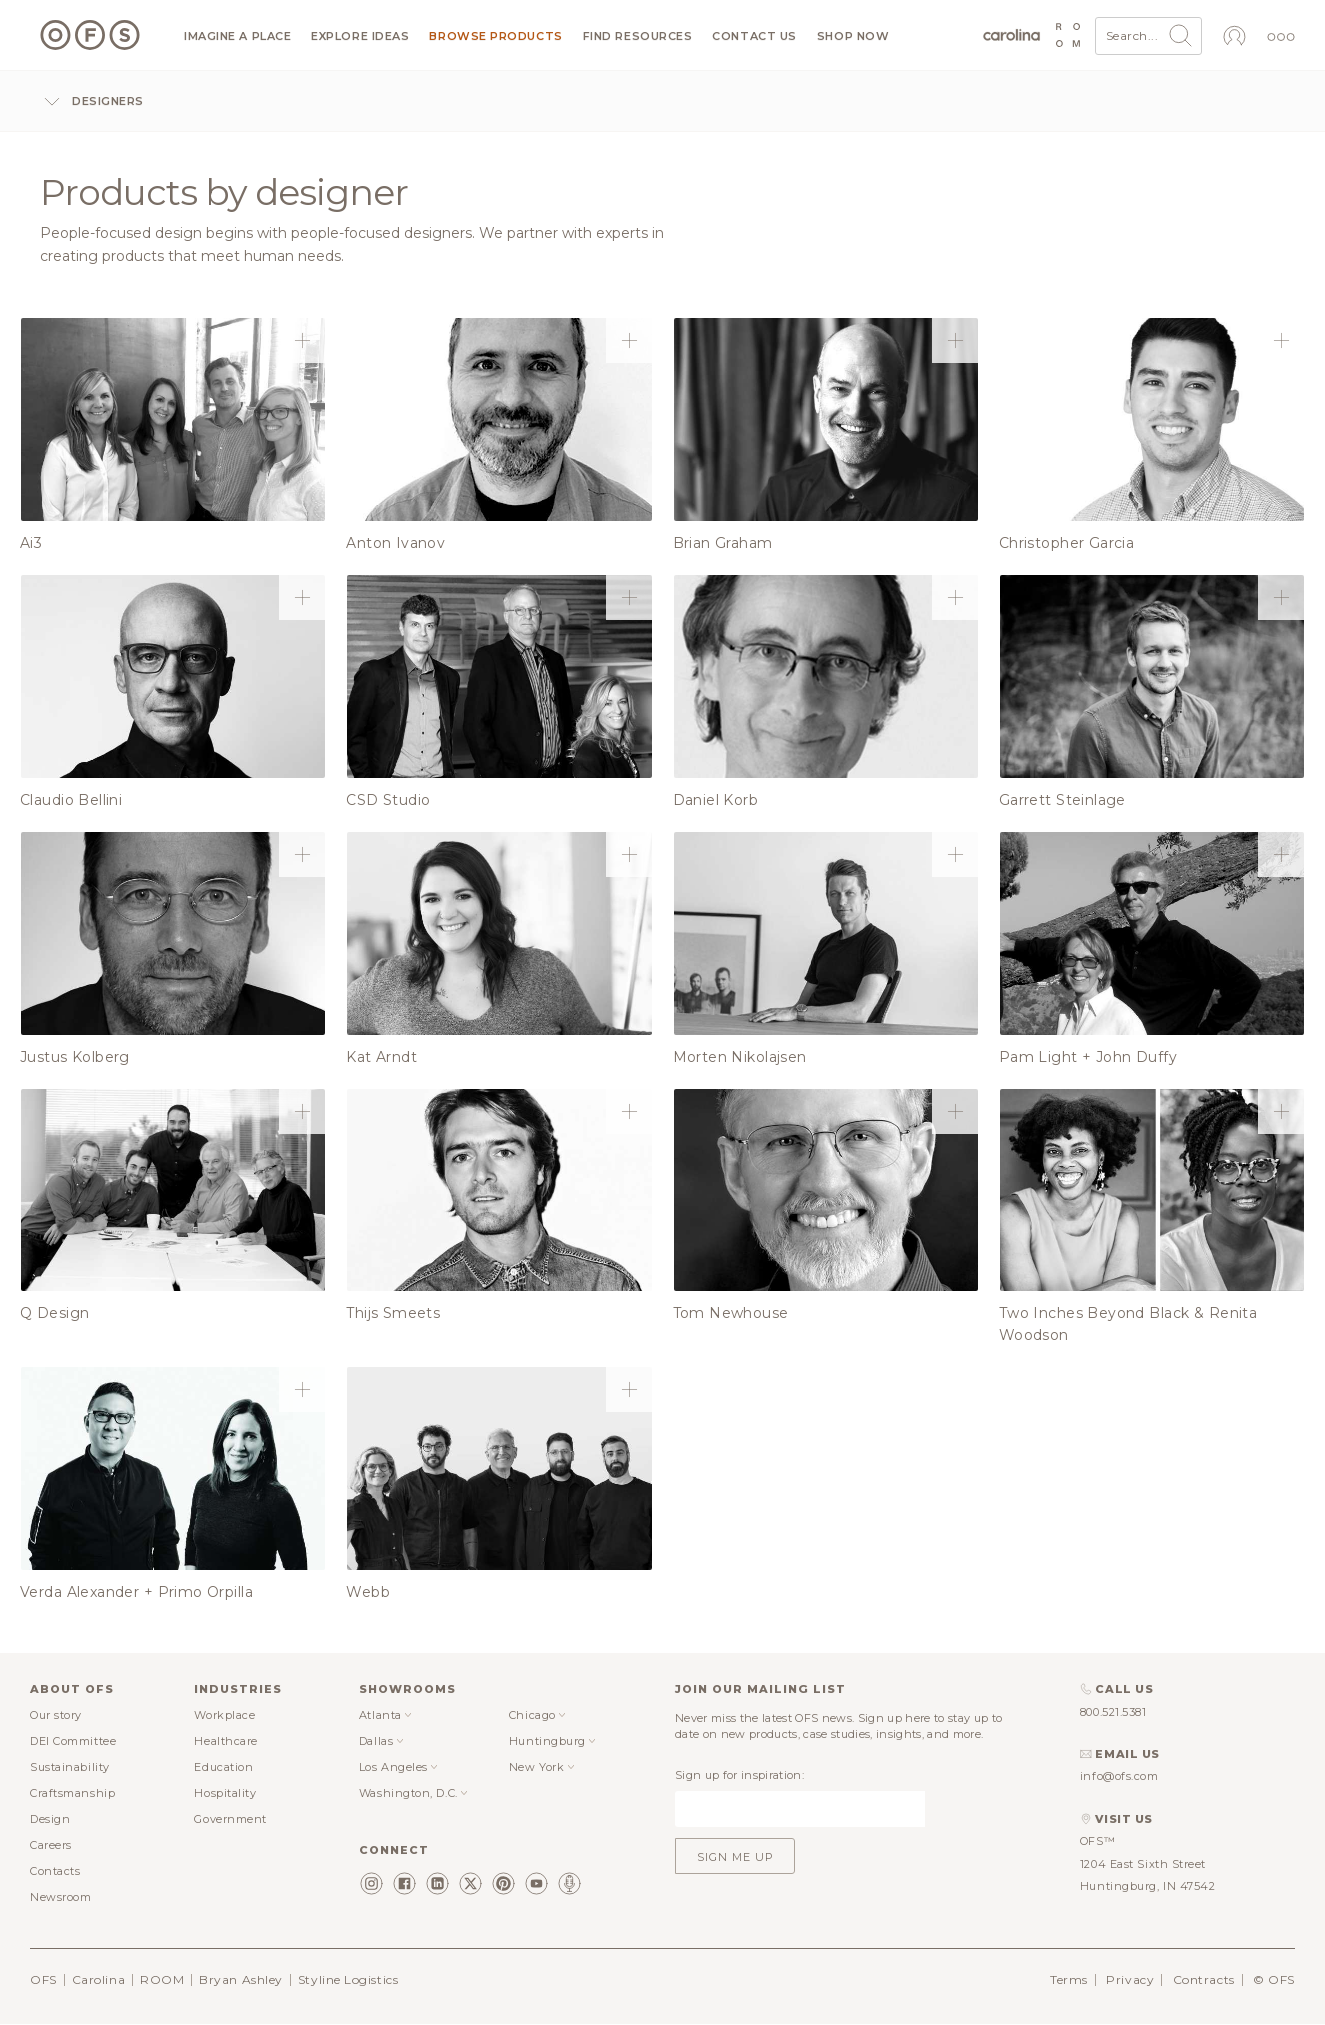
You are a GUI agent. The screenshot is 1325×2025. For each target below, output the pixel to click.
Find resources (638, 36)
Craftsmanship (72, 1793)
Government (230, 1819)
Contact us (754, 36)
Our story (56, 1715)
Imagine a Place (237, 36)
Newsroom (60, 1897)
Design (50, 1819)
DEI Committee (73, 1741)
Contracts (1204, 1979)
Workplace (224, 1715)
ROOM (162, 1979)
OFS (43, 1979)
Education (223, 1767)
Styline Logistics (348, 1979)
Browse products (495, 36)
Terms (1069, 1979)
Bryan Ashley (241, 1979)
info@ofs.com (1119, 1776)
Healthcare (226, 1741)
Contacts (55, 1871)
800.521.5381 (1113, 1712)
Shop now (853, 36)
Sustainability (70, 1767)
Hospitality (225, 1793)
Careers (51, 1845)
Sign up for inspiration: (739, 1775)
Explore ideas (360, 36)
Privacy (1130, 1979)
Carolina (98, 1979)
